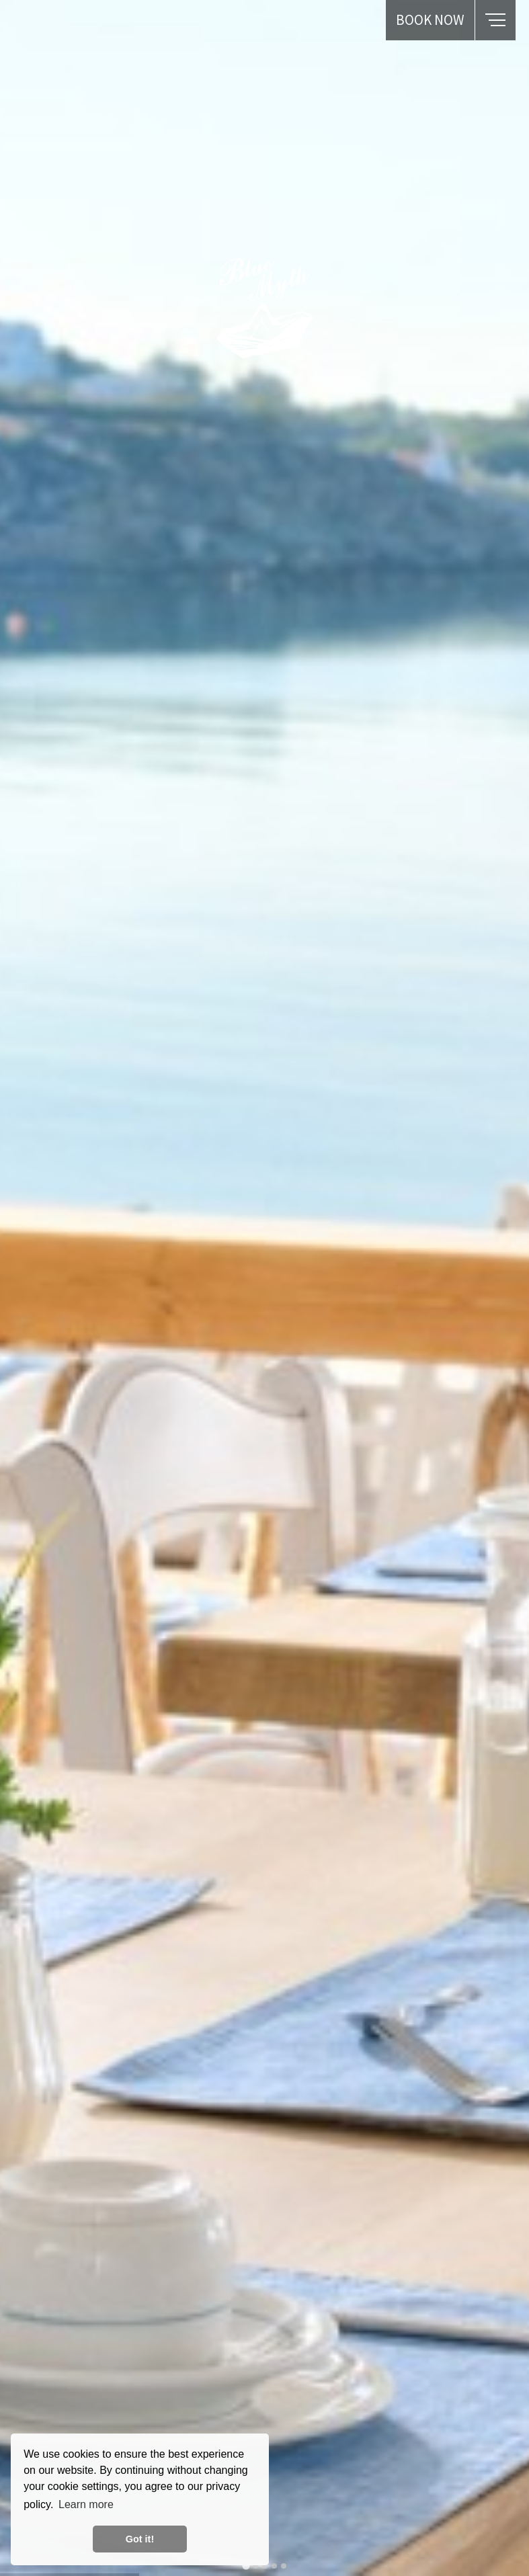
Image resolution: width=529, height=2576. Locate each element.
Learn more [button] (86, 2504)
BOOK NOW (430, 20)
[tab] (245, 2565)
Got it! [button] (140, 2539)
